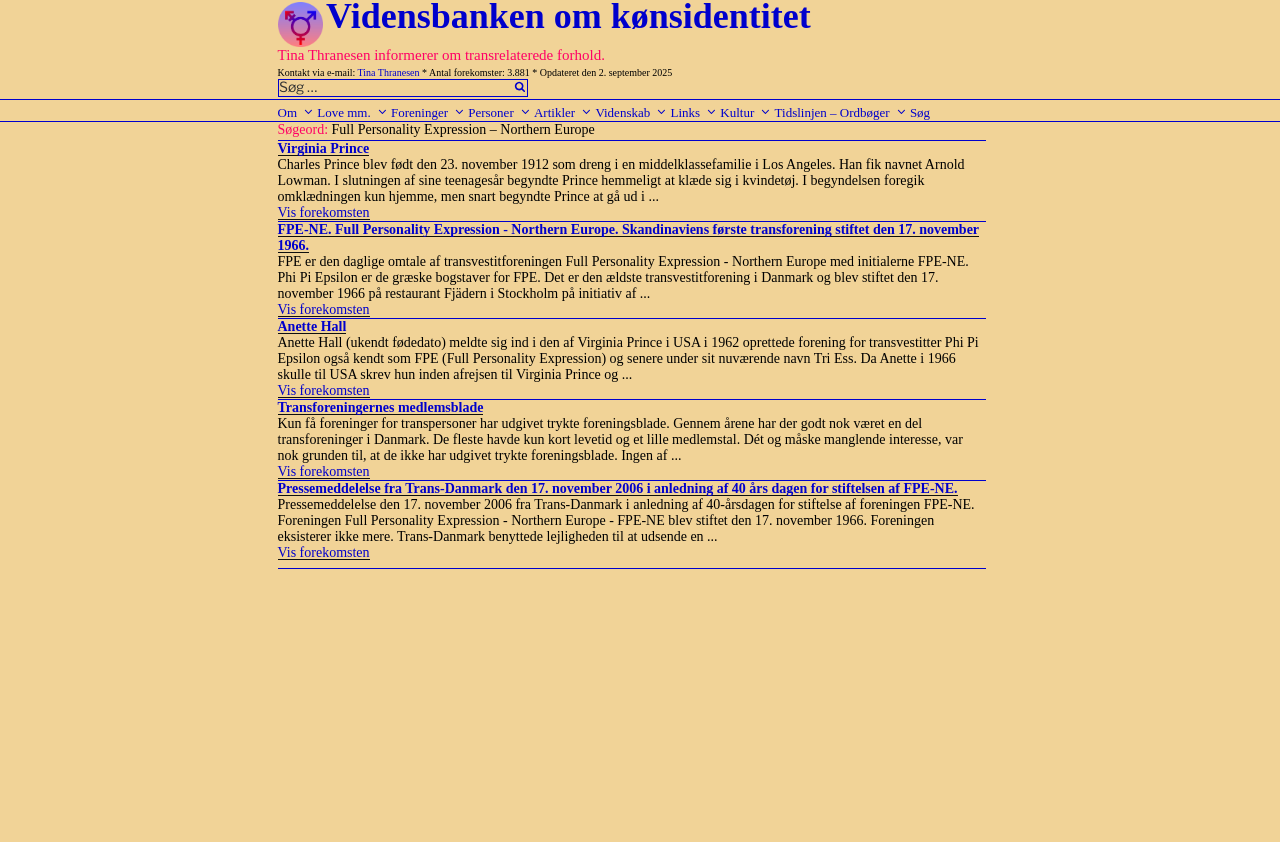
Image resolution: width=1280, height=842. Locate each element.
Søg (920, 112)
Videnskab (631, 112)
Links (693, 112)
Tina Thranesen (389, 72)
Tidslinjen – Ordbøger (841, 112)
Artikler (563, 112)
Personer (499, 112)
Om (296, 112)
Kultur (745, 112)
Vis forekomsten (324, 212)
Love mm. (352, 112)
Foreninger (428, 112)
